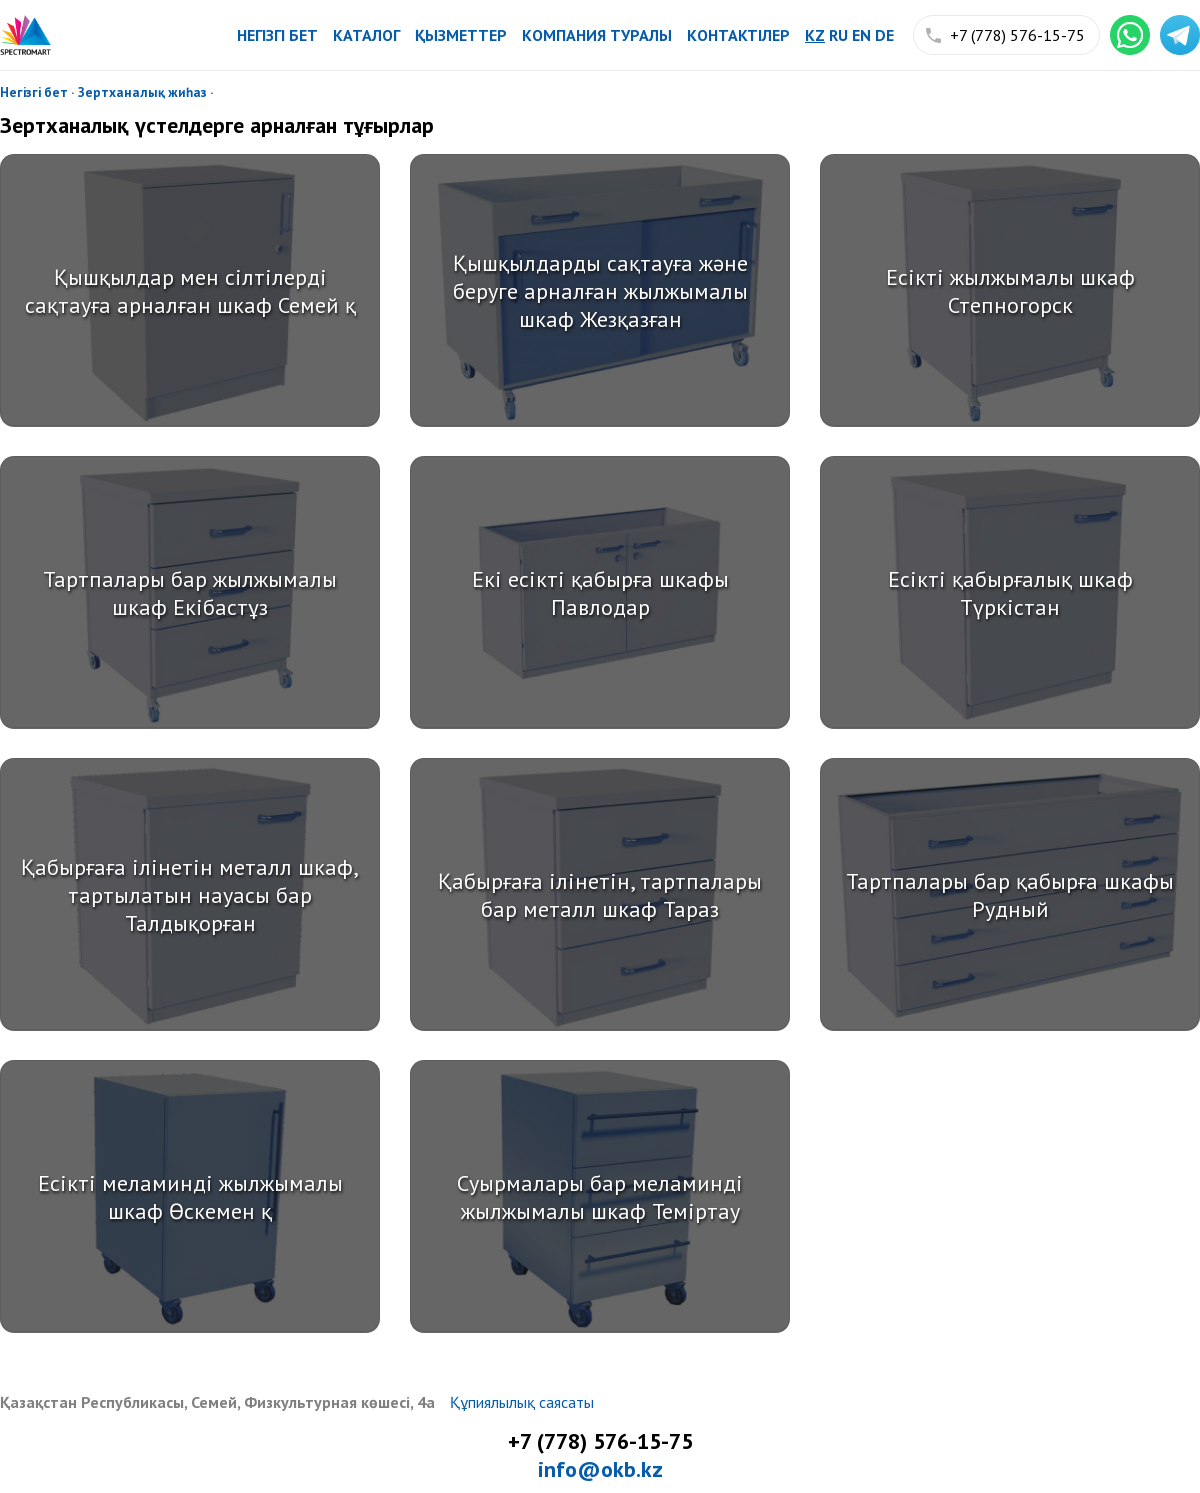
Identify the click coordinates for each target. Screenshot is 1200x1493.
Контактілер (738, 35)
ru (838, 35)
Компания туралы (597, 35)
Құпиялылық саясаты (522, 1402)
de (884, 35)
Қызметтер (461, 35)
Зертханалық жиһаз (142, 92)
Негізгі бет (277, 35)
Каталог (366, 35)
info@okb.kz (600, 1469)
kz (815, 35)
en (861, 35)
